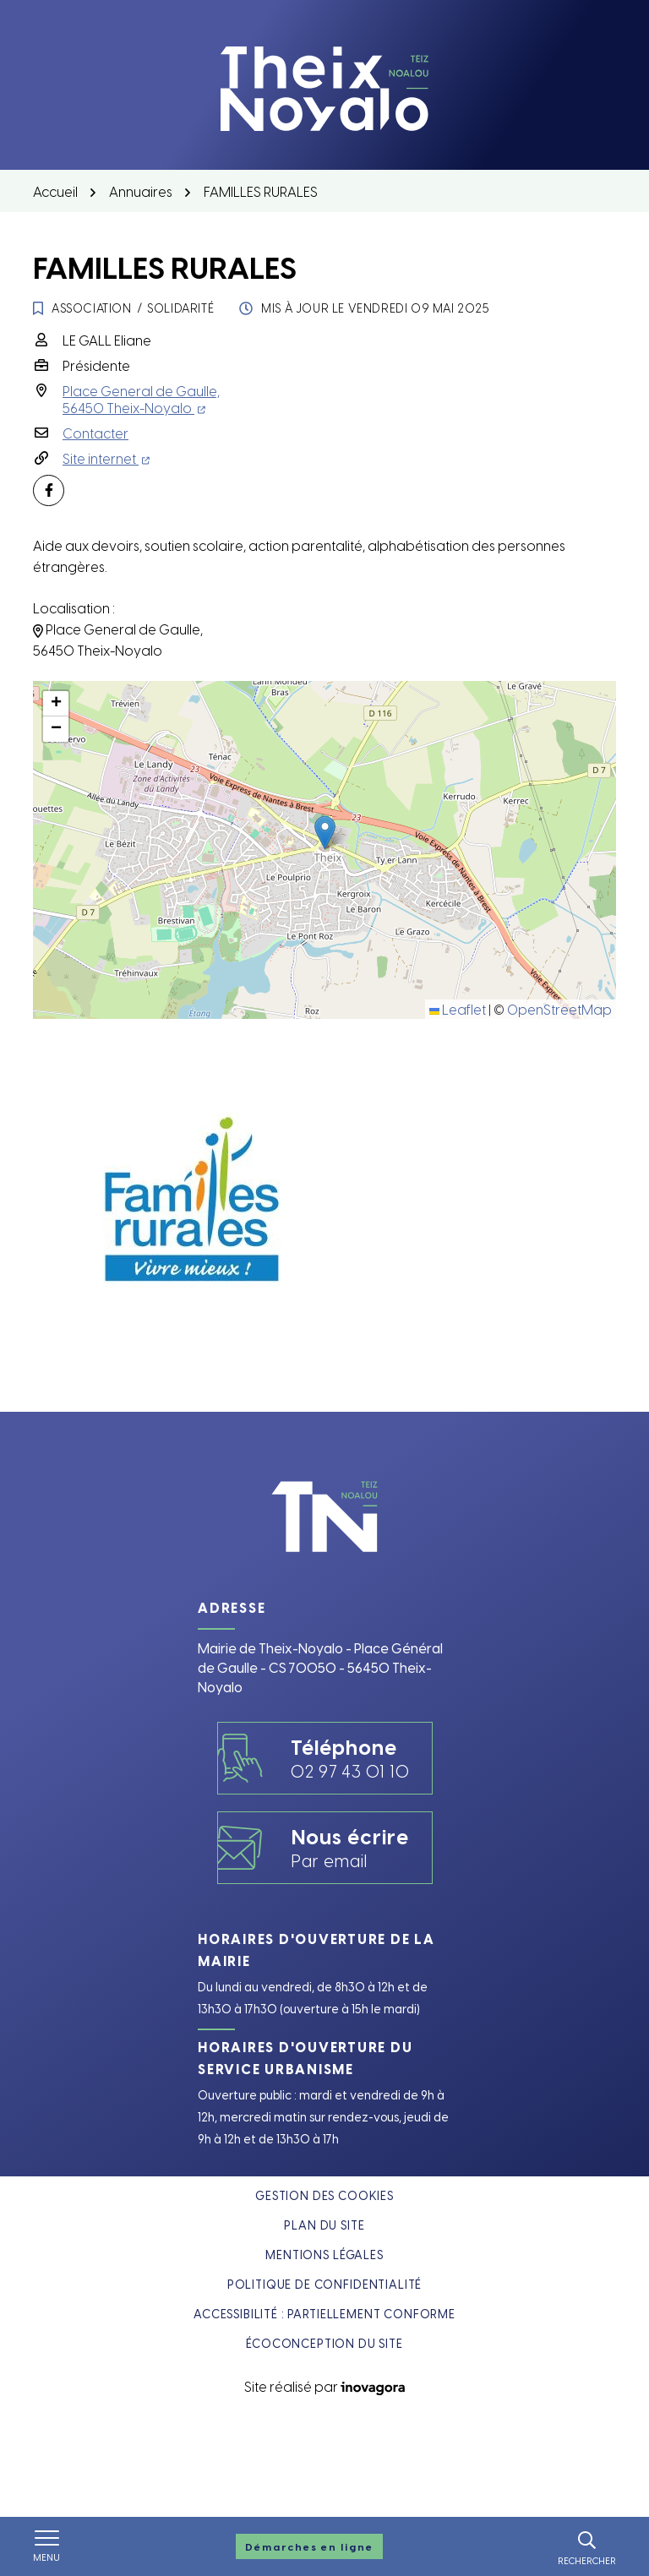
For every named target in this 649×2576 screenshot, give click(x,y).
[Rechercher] (587, 2546)
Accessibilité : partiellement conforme (324, 2314)
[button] (324, 832)
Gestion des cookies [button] (324, 2195)
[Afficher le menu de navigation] (46, 2546)
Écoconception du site (324, 2343)
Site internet (106, 458)
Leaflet (457, 1008)
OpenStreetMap (559, 1008)
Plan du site (324, 2225)
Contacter (95, 432)
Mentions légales (324, 2255)
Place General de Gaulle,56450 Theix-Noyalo (141, 399)
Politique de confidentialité (325, 2284)
